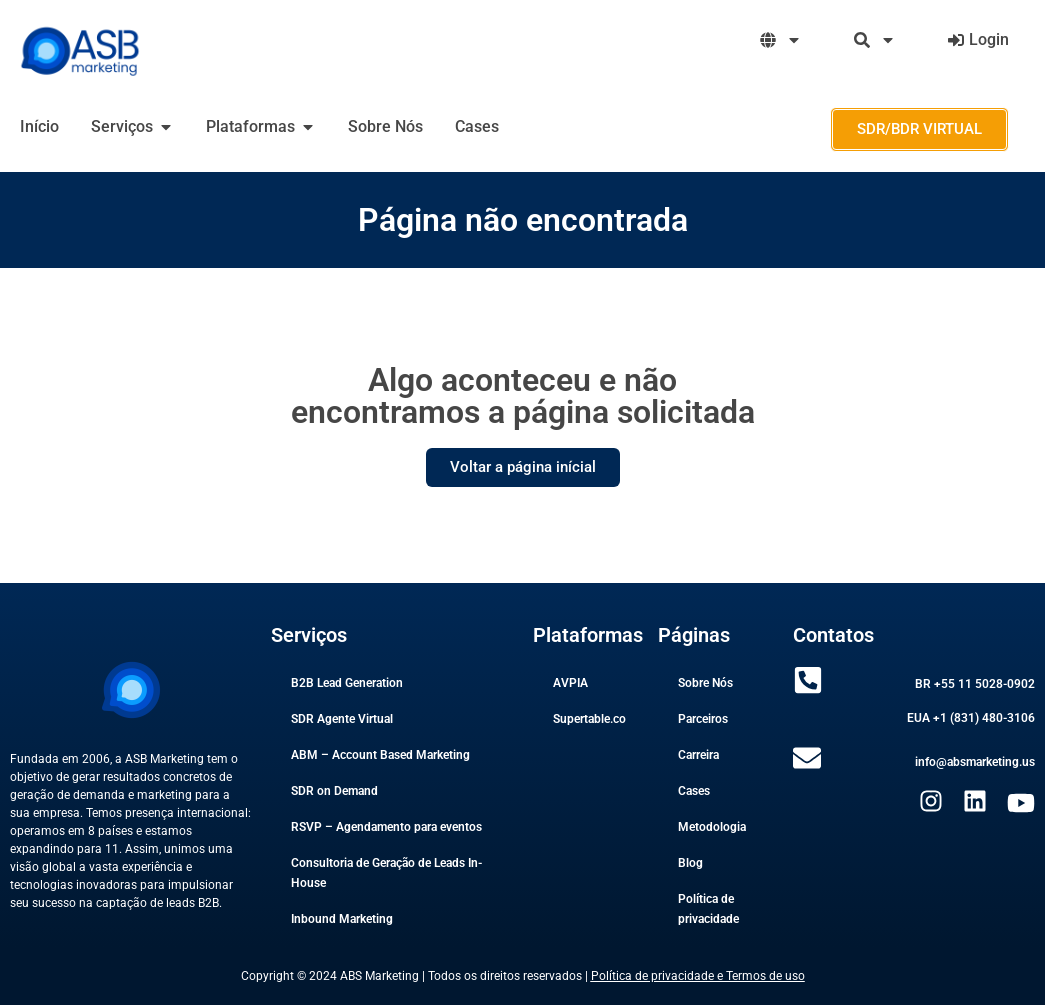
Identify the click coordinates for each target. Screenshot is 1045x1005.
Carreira (698, 755)
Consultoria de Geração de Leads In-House (386, 873)
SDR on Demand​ (334, 791)
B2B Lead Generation (347, 683)
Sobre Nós (705, 683)
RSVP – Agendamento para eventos (386, 827)
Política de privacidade (708, 909)
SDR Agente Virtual (342, 719)
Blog (690, 863)
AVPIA (570, 683)
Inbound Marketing (342, 919)
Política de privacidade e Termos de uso (698, 976)
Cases (694, 791)
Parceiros (703, 719)
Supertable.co (589, 719)
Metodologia (712, 827)
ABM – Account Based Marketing (380, 755)
